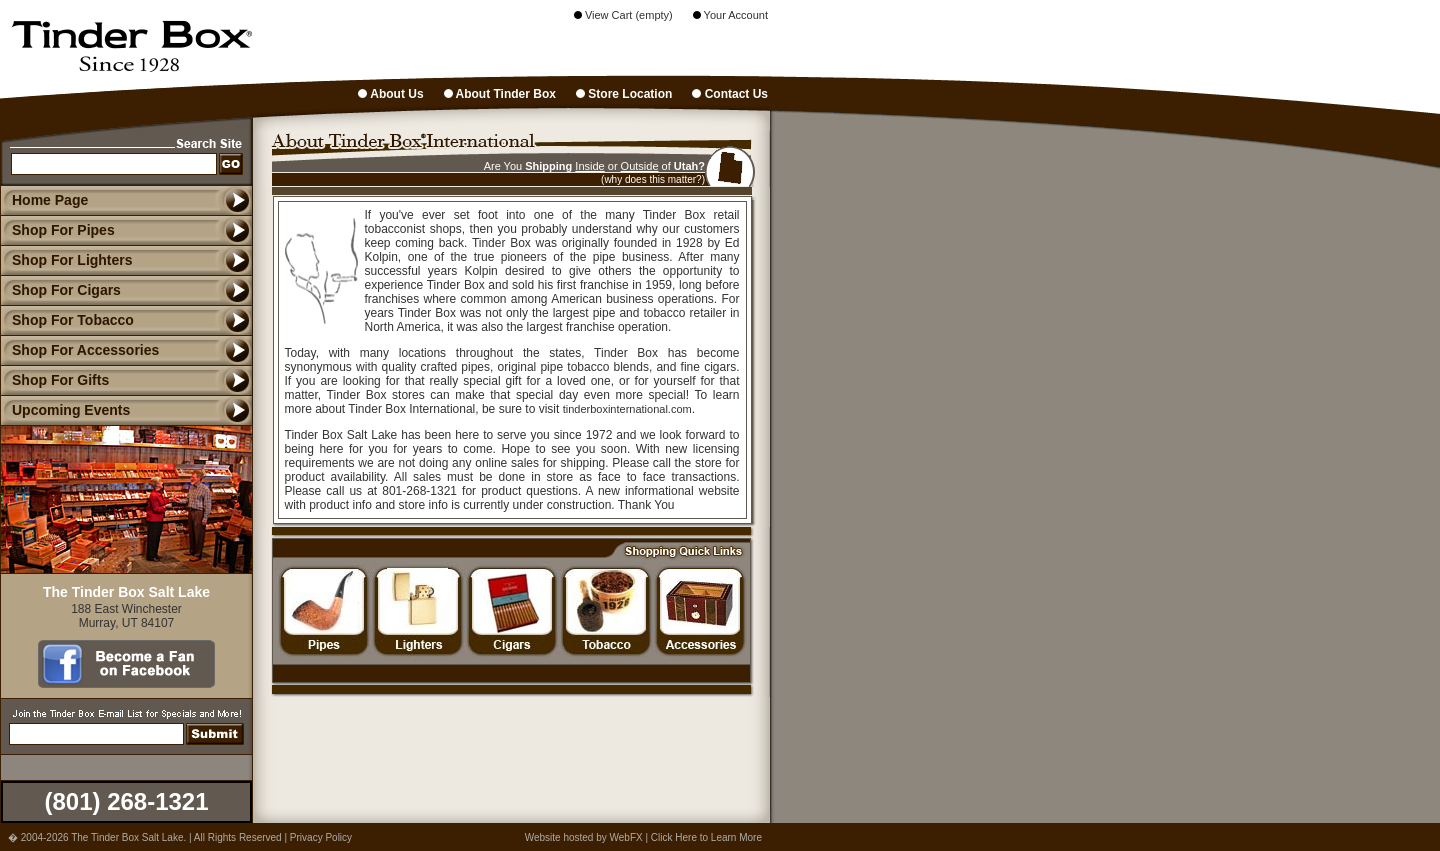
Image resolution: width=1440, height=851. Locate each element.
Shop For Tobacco (67, 320)
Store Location (624, 94)
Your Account (730, 15)
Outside (640, 166)
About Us (390, 94)
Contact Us (730, 94)
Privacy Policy (321, 837)
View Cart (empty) (623, 15)
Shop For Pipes (57, 230)
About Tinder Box (500, 94)
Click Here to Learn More (706, 837)
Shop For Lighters (66, 260)
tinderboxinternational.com (627, 409)
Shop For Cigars (60, 290)
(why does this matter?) (653, 179)
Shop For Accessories (79, 350)
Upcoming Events (65, 410)
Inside (589, 166)
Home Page (50, 200)
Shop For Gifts (54, 380)
